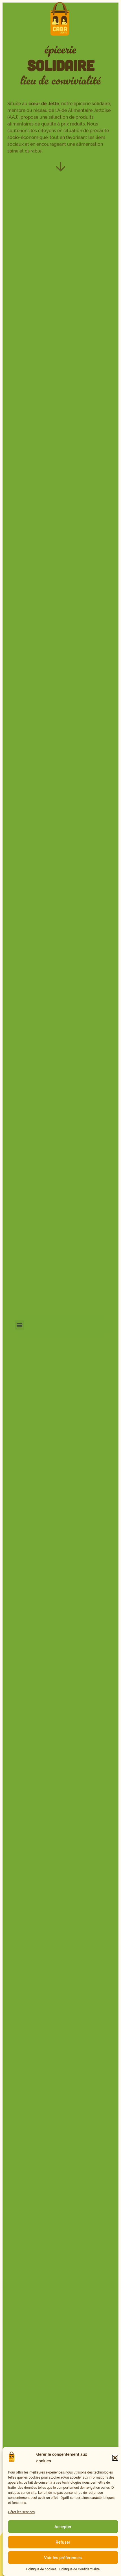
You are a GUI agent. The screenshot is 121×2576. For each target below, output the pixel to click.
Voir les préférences (63, 2557)
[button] (115, 2458)
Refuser (63, 2542)
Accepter (62, 2526)
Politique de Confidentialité (79, 2569)
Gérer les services (21, 2512)
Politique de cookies (41, 2569)
